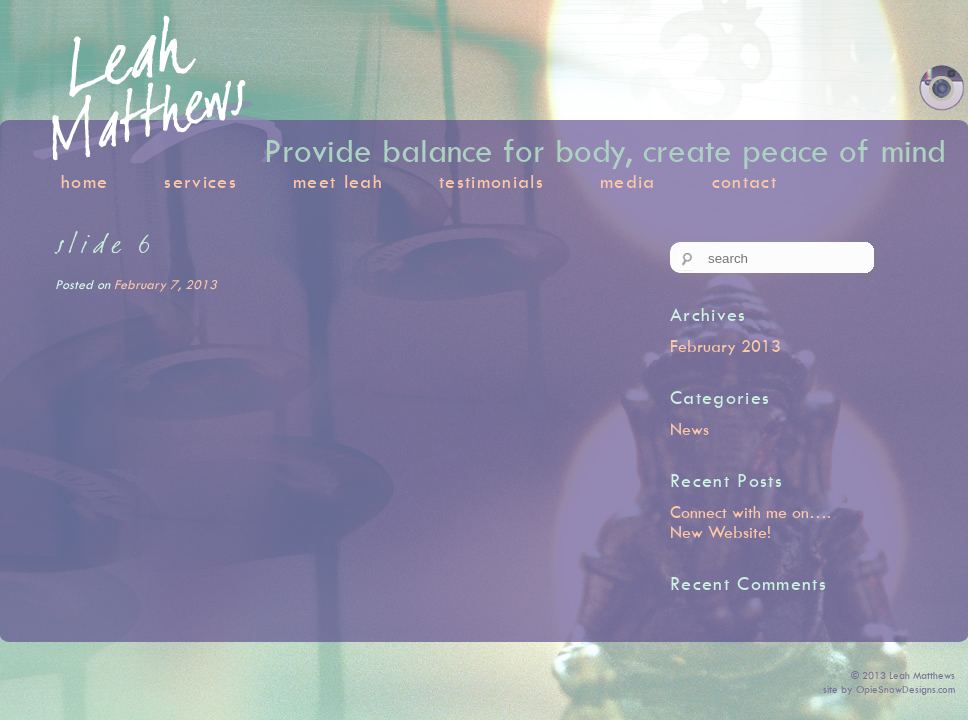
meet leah (338, 181)
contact (744, 181)
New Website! (720, 532)
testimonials (491, 181)
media (628, 181)
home (84, 181)
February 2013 (725, 346)
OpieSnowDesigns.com (905, 689)
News (689, 429)
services (200, 181)
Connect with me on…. (750, 512)
